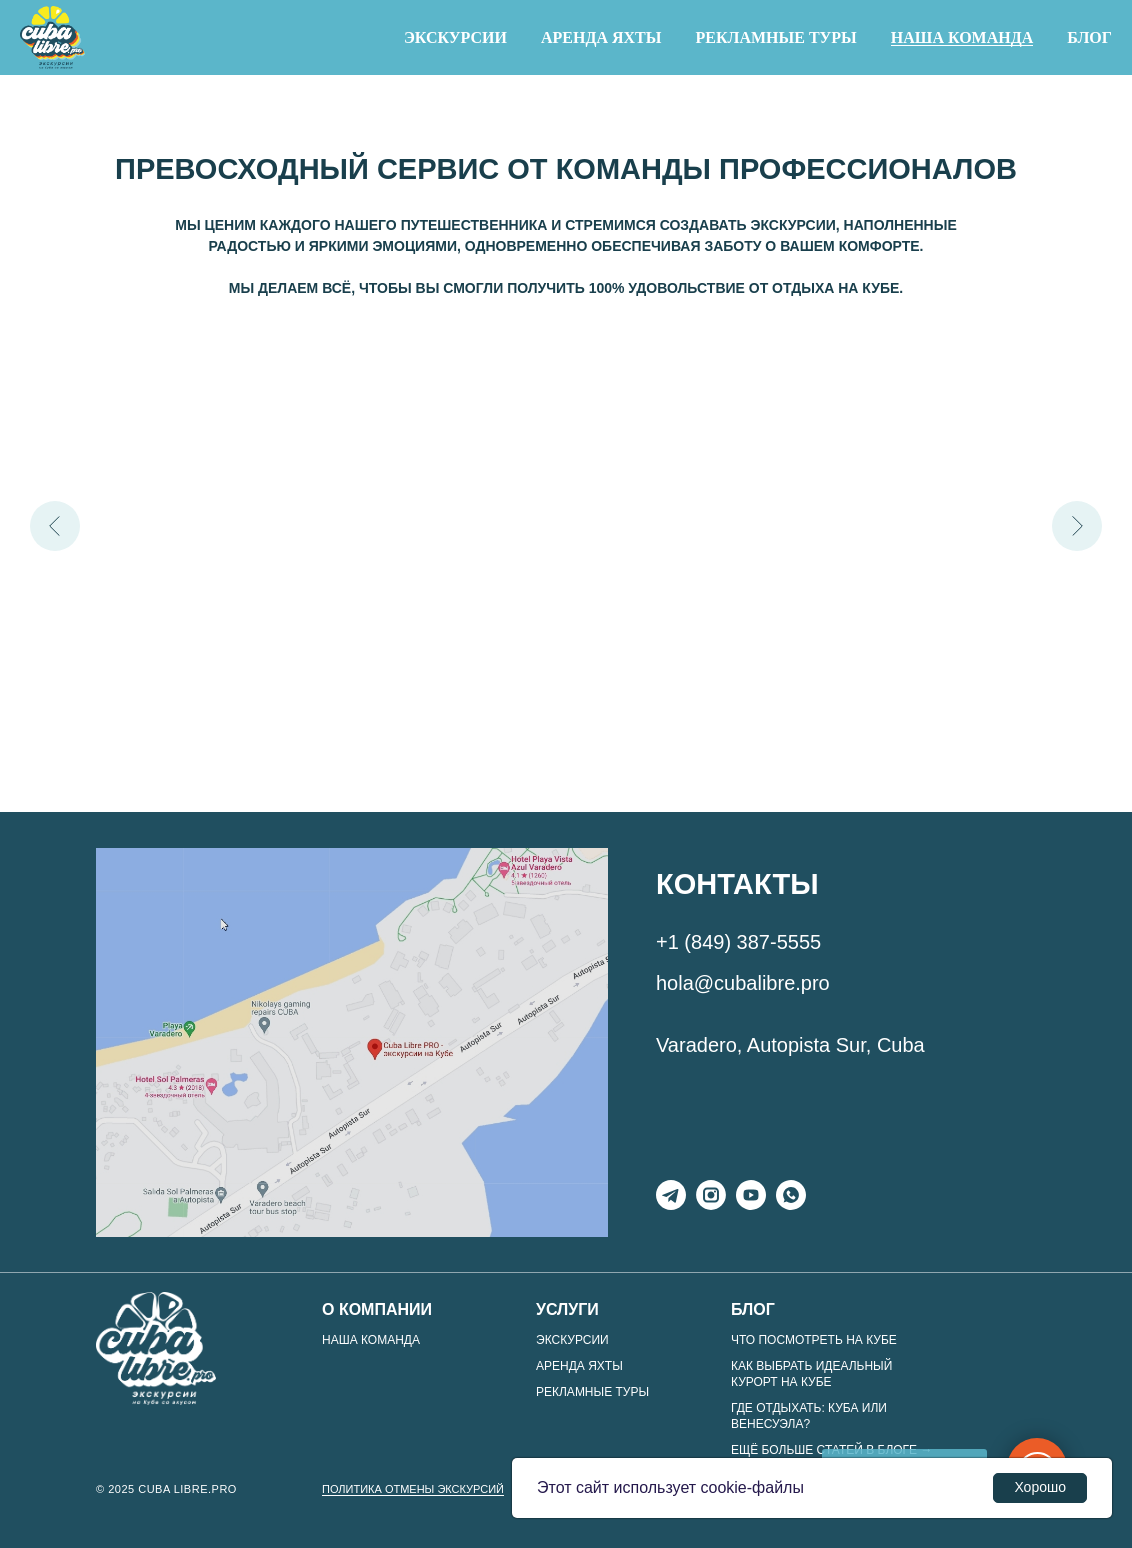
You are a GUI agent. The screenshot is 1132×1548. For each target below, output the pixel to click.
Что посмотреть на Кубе (814, 1340)
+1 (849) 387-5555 (738, 942)
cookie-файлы (752, 1487)
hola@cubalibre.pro (743, 983)
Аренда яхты (601, 37)
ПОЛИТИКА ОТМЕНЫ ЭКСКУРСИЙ (413, 1489)
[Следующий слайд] (1077, 526)
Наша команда (962, 37)
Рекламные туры (775, 37)
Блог (1089, 37)
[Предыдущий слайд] (55, 526)
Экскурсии (455, 37)
